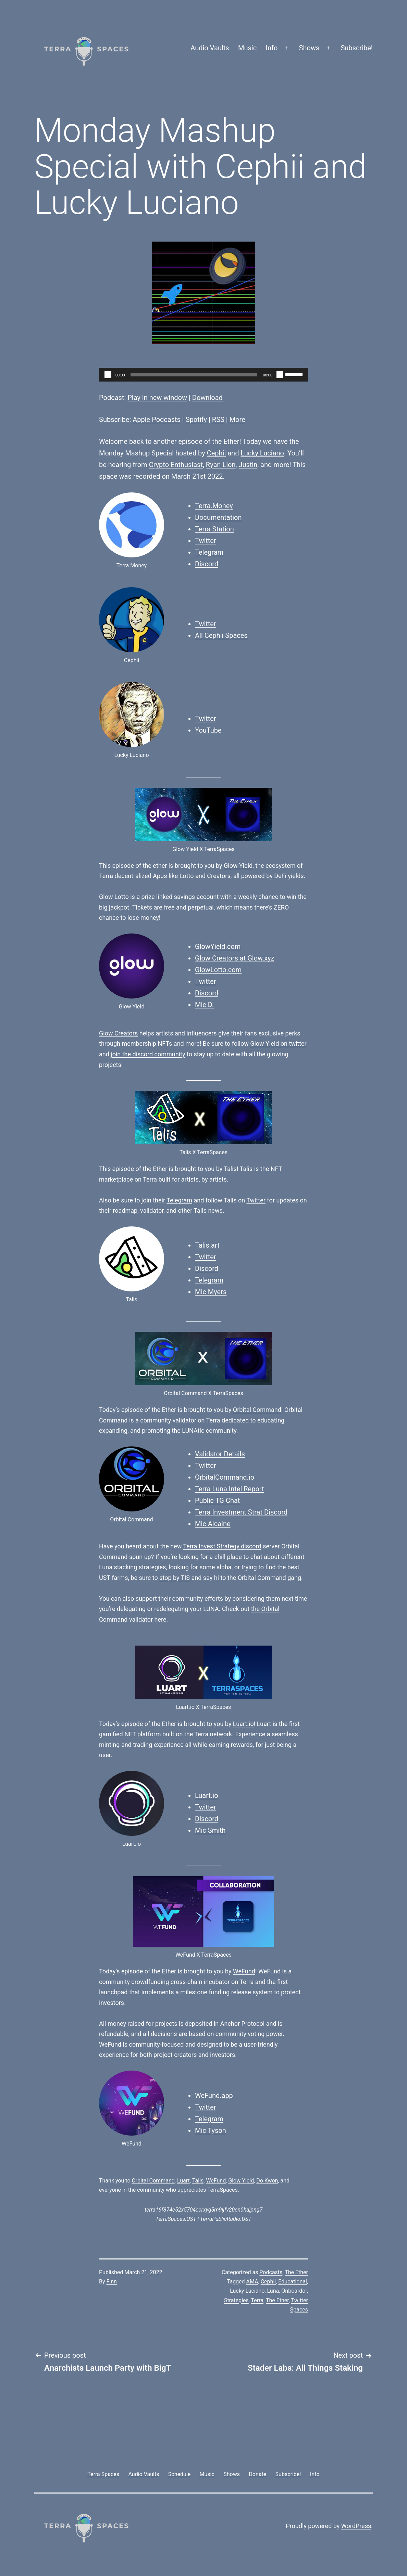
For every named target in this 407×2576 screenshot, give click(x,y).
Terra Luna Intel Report (229, 1489)
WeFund (244, 1971)
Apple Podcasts (157, 419)
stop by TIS (174, 1577)
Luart (183, 2180)
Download (207, 398)
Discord (206, 564)
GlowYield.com (218, 946)
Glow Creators (118, 1033)
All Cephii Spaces (221, 635)
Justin (247, 465)
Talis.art (207, 1245)
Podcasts (270, 2272)
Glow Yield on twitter (278, 1043)
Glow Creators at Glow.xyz (234, 958)
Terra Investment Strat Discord (241, 1512)
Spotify (196, 419)
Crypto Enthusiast (176, 465)
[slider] (194, 374)
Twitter (205, 541)
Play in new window (157, 398)
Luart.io (243, 1723)
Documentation (218, 517)
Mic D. (204, 1005)
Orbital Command (257, 1409)
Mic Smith (210, 1830)
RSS (218, 419)
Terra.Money (214, 506)
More (237, 419)
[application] (203, 375)
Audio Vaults (209, 48)
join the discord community (148, 1054)
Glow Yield (238, 865)
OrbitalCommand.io (224, 1477)
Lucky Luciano (262, 453)
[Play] (107, 374)
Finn (112, 2281)
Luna (273, 2291)
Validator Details (220, 1454)
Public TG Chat (217, 1500)
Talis (230, 1168)
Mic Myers (210, 1292)
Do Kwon (267, 2180)
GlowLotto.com (218, 970)
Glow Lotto (114, 896)
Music (247, 48)
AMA (252, 2281)
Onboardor (294, 2291)
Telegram (209, 552)
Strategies (236, 2300)
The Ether (296, 2272)
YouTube (208, 730)
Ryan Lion (221, 465)
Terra (257, 2300)
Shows (309, 48)
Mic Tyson (210, 2130)
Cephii (216, 453)
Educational (292, 2281)
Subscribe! (357, 48)
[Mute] (279, 374)
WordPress (356, 2525)
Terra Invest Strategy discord (222, 1546)
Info (272, 48)
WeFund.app (214, 2095)
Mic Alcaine (213, 1524)
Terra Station (214, 529)
